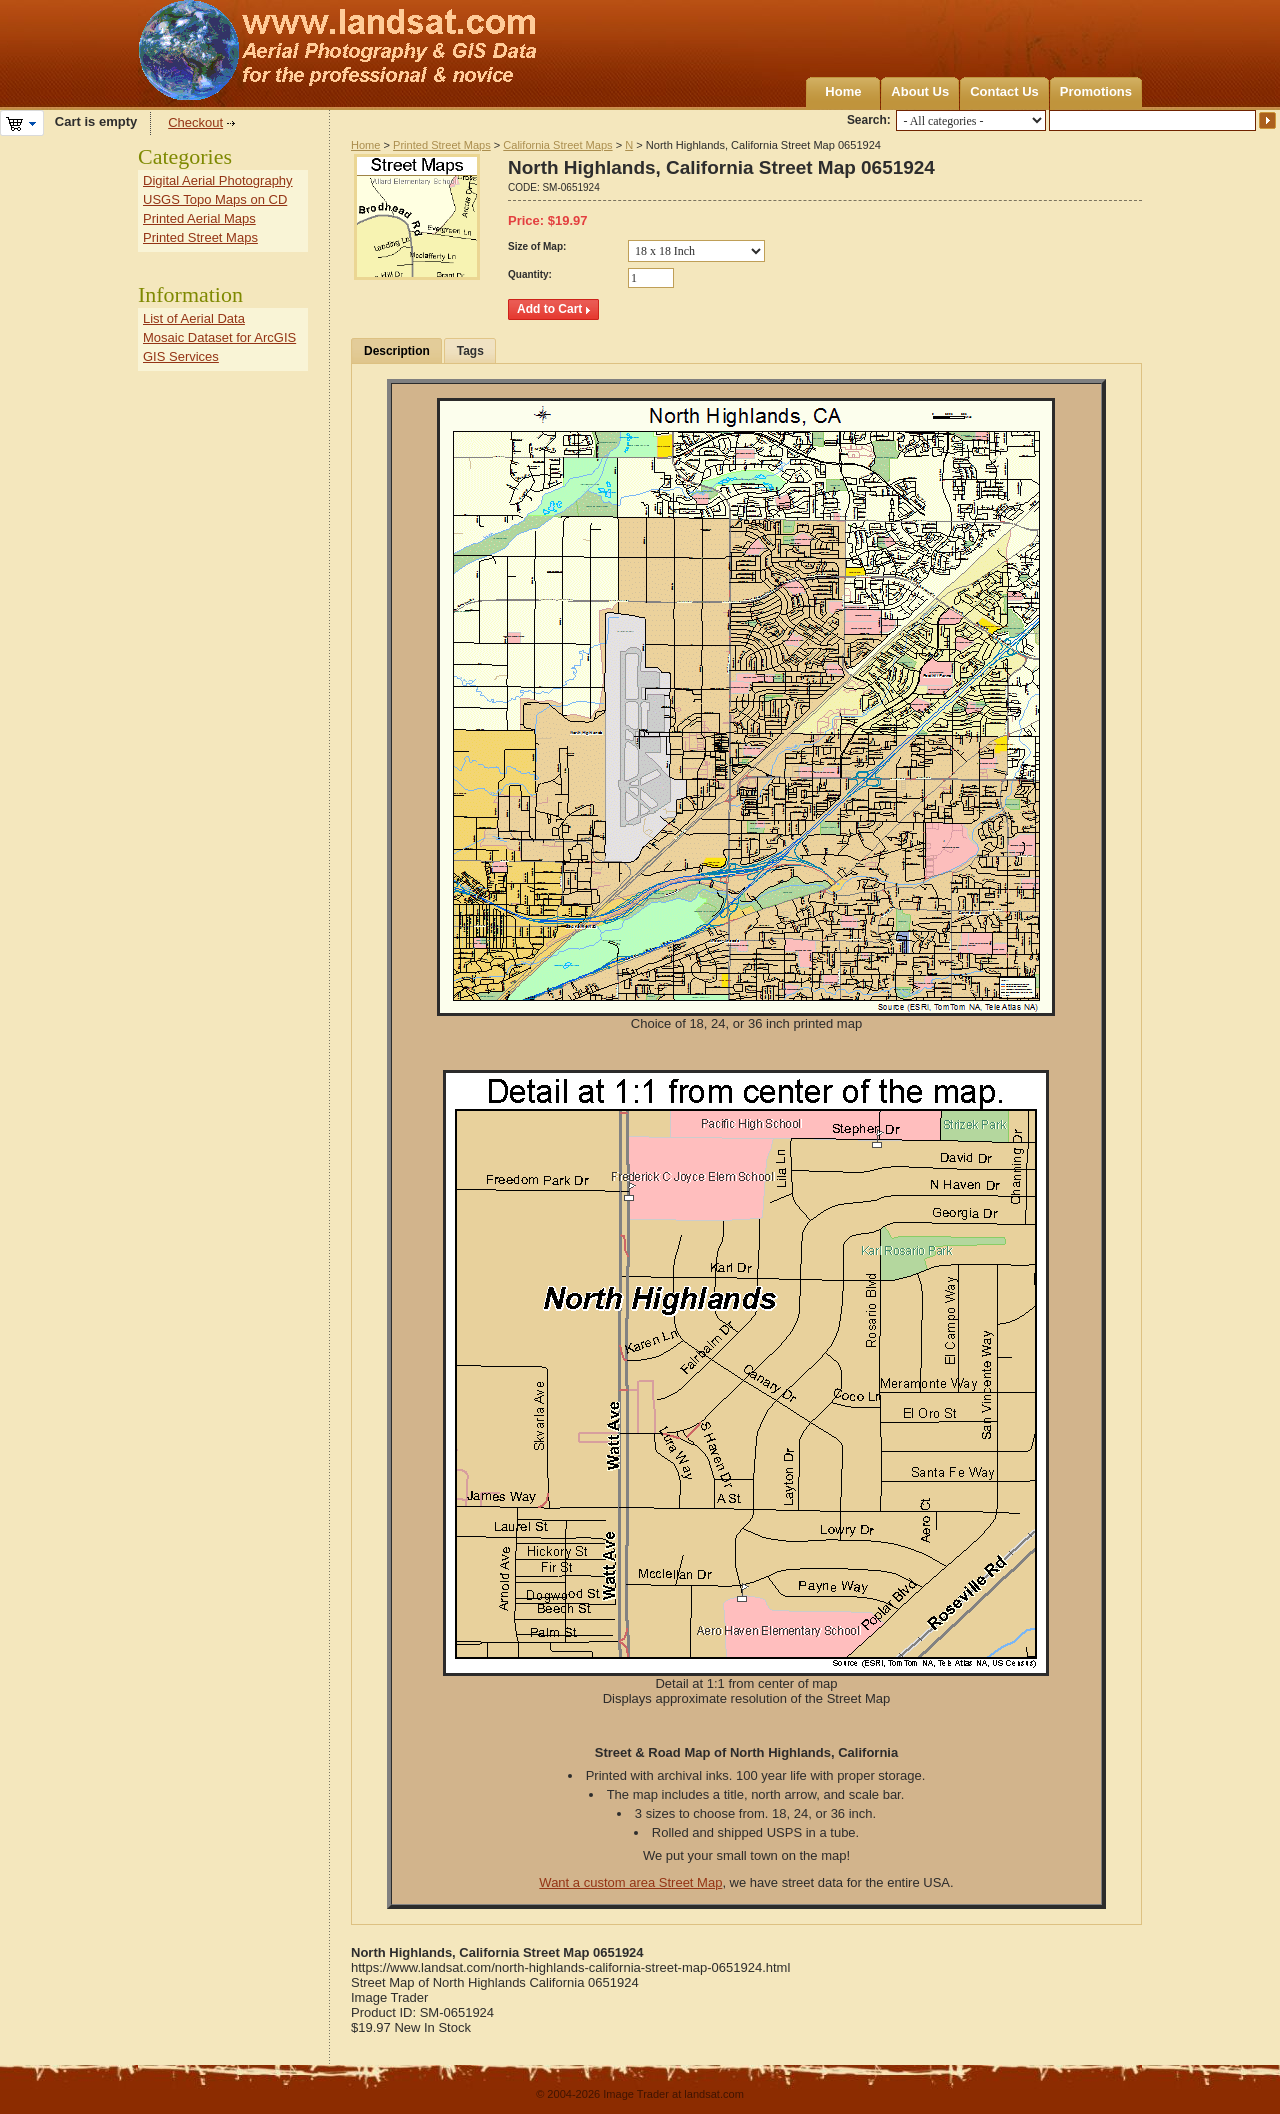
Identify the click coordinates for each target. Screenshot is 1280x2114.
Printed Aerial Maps (199, 218)
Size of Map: (537, 246)
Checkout (195, 122)
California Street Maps (557, 145)
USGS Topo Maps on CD (215, 199)
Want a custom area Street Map (630, 1882)
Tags (470, 351)
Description (397, 351)
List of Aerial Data (194, 318)
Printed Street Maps (442, 145)
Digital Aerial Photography (218, 180)
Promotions (1096, 91)
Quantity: (530, 274)
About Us (920, 91)
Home (843, 91)
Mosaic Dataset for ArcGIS (219, 337)
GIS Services (181, 356)
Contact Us (1004, 91)
